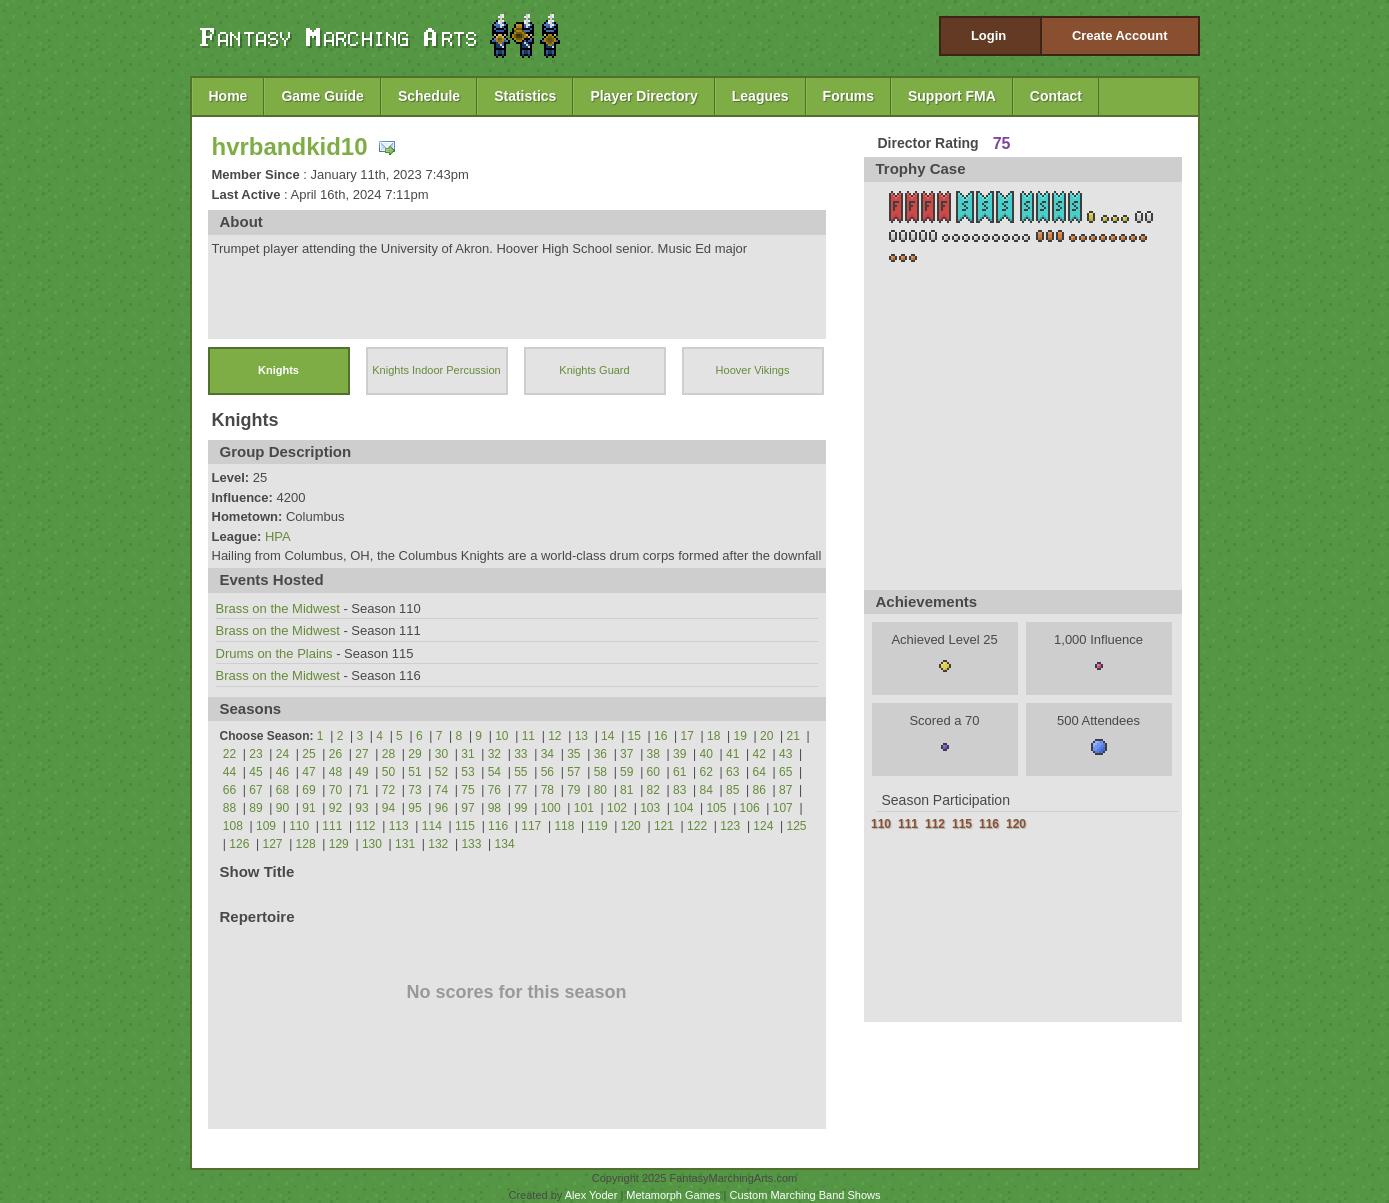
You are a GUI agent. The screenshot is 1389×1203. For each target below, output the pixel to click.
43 (785, 754)
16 (660, 736)
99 (520, 808)
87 (785, 790)
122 (697, 826)
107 (783, 808)
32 (494, 754)
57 (573, 772)
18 (713, 736)
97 (467, 808)
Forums (848, 96)
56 (547, 772)
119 (598, 826)
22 (229, 754)
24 (282, 754)
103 (650, 808)
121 (664, 826)
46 (282, 772)
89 (255, 808)
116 (498, 826)
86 (759, 790)
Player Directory (643, 96)
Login (988, 35)
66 (229, 790)
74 (441, 790)
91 (308, 808)
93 (361, 808)
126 (239, 844)
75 (467, 790)
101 (584, 808)
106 (750, 808)
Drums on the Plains (274, 653)
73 (414, 790)
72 (388, 790)
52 (441, 772)
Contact (1056, 96)
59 (626, 772)
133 (471, 844)
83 (679, 790)
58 (600, 772)
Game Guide (322, 96)
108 (233, 826)
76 (494, 790)
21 (793, 736)
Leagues (760, 96)
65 (785, 772)
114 (432, 826)
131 (405, 844)
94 (388, 808)
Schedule (429, 96)
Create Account (1120, 35)
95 (414, 808)
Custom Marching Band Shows (804, 1195)
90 (282, 808)
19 (740, 736)
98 (494, 808)
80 (600, 790)
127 (272, 844)
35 (573, 754)
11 (528, 736)
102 (617, 808)
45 (255, 772)
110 (299, 826)
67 (255, 790)
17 (687, 736)
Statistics (525, 96)
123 (730, 826)
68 (282, 790)
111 (332, 826)
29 (414, 754)
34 (547, 754)
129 (339, 844)
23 (255, 754)
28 (388, 754)
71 (361, 790)
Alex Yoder (591, 1195)
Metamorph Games (673, 1195)
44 (229, 772)
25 (308, 754)
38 (653, 754)
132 (438, 844)
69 (308, 790)
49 (361, 772)
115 (465, 826)
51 (414, 772)
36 (600, 754)
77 (520, 790)
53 (467, 772)
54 (494, 772)
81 (626, 790)
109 (266, 826)
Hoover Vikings (753, 370)
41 (732, 754)
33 (520, 754)
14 (607, 736)
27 (361, 754)
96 (441, 808)
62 (706, 772)
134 (505, 844)
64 (759, 772)
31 (467, 754)
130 (372, 844)
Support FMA (952, 96)
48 (335, 772)
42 (759, 754)
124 (763, 826)
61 (679, 772)
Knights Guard (594, 370)
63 (732, 772)
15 (634, 736)
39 (679, 754)
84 (706, 790)
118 (564, 826)
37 (626, 754)
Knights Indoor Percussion (436, 370)
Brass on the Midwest (278, 608)
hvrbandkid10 (290, 146)
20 (766, 736)
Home (228, 96)
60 (653, 772)
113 (399, 826)
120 (631, 826)
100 (551, 808)
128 (306, 844)
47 (308, 772)
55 (520, 772)
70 (335, 790)
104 (683, 808)
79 (573, 790)
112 (365, 826)
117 (531, 826)
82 (653, 790)
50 (388, 772)
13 (581, 736)
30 (441, 754)
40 (706, 754)
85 (732, 790)
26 (335, 754)
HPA (278, 536)
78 (547, 790)
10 (501, 736)
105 (716, 808)
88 (229, 808)
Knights (278, 370)
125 (797, 826)
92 (335, 808)
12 (554, 736)
